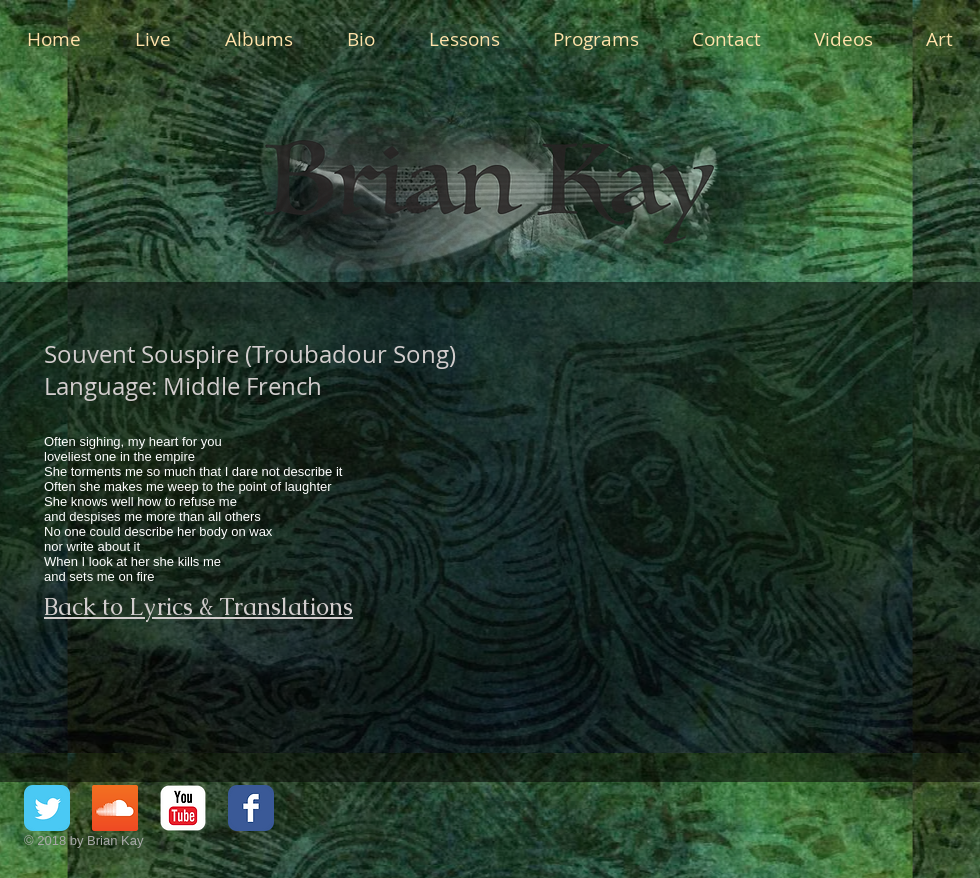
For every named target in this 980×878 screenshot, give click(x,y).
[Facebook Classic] (251, 808)
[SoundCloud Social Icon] (115, 808)
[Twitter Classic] (47, 808)
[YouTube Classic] (183, 808)
